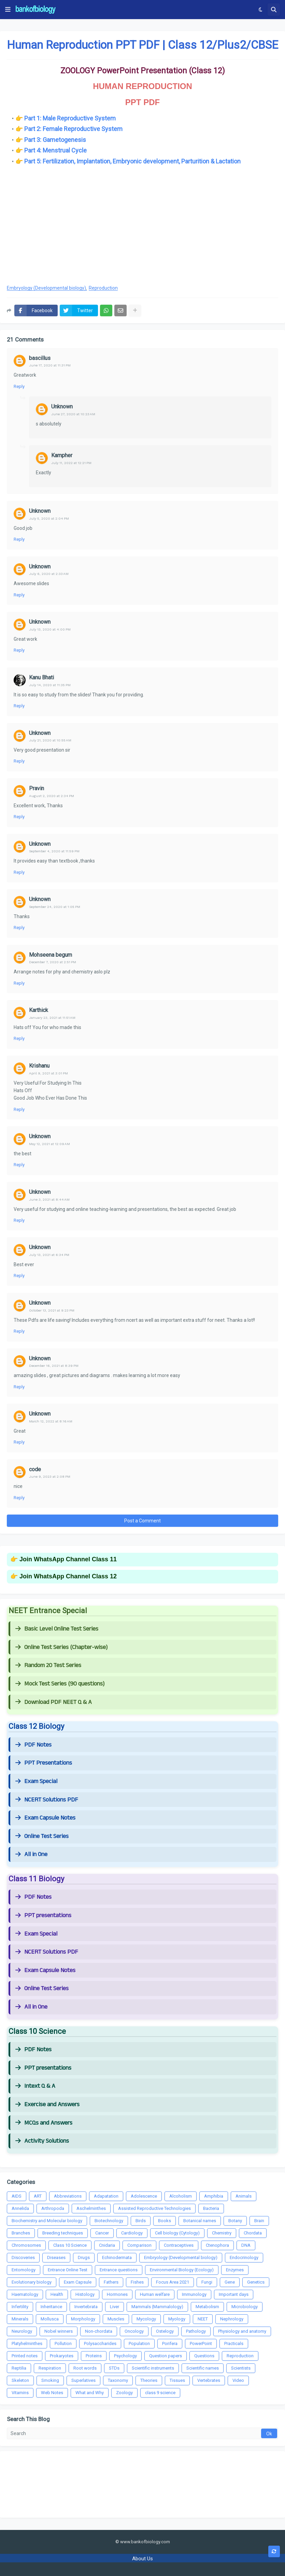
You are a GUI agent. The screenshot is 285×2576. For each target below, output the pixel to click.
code (35, 1469)
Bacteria (211, 2208)
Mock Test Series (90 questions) (59, 1683)
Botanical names (199, 2220)
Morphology (83, 2318)
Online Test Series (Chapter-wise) (61, 1647)
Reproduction (103, 288)
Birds (141, 2220)
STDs (114, 2368)
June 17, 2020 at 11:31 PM (50, 365)
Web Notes (52, 2392)
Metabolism (207, 2306)
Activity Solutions (42, 2141)
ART (38, 2196)
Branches (21, 2232)
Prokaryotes (61, 2355)
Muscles (116, 2318)
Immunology (194, 2294)
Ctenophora (217, 2245)
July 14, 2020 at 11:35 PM (50, 685)
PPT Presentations (43, 1763)
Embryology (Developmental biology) (46, 288)
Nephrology (231, 2318)
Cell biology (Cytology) (177, 2232)
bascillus (40, 358)
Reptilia (19, 2368)
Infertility (20, 2306)
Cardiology (132, 2232)
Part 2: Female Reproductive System (73, 128)
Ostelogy (165, 2331)
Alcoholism (180, 2196)
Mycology (146, 2318)
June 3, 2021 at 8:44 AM (49, 1199)
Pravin (36, 788)
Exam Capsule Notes (45, 1817)
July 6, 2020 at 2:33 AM (49, 574)
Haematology (25, 2294)
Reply (19, 386)
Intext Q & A (35, 2086)
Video (238, 2380)
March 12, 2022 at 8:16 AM (50, 1421)
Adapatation (106, 2196)
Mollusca (50, 2318)
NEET (203, 2318)
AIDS (17, 2196)
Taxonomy (118, 2380)
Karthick (38, 1010)
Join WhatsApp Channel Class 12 (68, 1576)
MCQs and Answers (43, 2122)
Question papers (165, 2355)
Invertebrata (86, 2306)
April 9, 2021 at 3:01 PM (48, 1073)
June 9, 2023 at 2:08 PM (49, 1476)
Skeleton (20, 2380)
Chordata (253, 2232)
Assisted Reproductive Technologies (154, 2208)
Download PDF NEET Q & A (53, 1702)
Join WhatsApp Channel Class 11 (68, 1559)
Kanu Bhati (41, 677)
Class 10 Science (70, 2245)
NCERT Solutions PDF (46, 1799)
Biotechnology (109, 2220)
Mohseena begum (50, 955)
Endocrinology (244, 2257)
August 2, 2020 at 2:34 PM (51, 796)
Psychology (125, 2355)
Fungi (206, 2282)
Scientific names (202, 2368)
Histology (85, 2294)
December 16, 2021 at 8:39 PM (54, 1365)
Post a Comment (142, 1520)
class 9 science (160, 2392)
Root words (85, 2368)
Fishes (137, 2282)
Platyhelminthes (27, 2343)
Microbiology (244, 2306)
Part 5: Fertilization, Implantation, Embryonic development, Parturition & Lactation (132, 161)
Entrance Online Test (67, 2269)
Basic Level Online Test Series (56, 1628)
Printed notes (25, 2355)
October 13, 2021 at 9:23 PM (51, 1310)
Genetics (256, 2282)
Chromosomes (26, 2245)
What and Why (89, 2392)
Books (164, 2220)
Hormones (117, 2294)
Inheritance (51, 2306)
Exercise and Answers (47, 2104)
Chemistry (221, 2232)
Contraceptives (179, 2245)
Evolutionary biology (32, 2282)
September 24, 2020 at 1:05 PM (54, 907)
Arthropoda (52, 2208)
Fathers (111, 2282)
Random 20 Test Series (48, 1665)
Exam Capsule (77, 2282)
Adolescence (144, 2196)
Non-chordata (98, 2331)
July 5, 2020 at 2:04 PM (49, 518)
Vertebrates (208, 2380)
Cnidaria (107, 2245)
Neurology (22, 2331)
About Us (142, 2559)
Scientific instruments (153, 2368)
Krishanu (39, 1065)
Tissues (177, 2380)
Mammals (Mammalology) (157, 2306)
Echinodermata (117, 2257)
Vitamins (20, 2392)
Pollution (63, 2343)
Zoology (124, 2392)
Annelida (20, 2208)
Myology (176, 2318)
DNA (246, 2245)
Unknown (62, 406)
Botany (235, 2220)
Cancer (102, 2232)
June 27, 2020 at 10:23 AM (73, 414)
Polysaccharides (100, 2343)
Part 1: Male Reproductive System (70, 118)
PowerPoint (201, 2343)
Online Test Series (42, 1836)
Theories (148, 2380)
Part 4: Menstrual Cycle (55, 150)
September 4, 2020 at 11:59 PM (54, 851)
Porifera (169, 2343)
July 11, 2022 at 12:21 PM (71, 463)
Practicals (233, 2343)
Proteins (94, 2355)
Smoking (50, 2380)
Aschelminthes (91, 2208)
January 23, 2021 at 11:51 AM (52, 1017)
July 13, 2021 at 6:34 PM (49, 1255)
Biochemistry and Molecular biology (47, 2220)
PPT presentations (43, 1915)
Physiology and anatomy (242, 2331)
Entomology (23, 2269)
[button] (8, 9)
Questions (204, 2355)
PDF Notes (33, 1744)
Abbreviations (68, 2196)
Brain (259, 2220)
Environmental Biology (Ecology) (182, 2269)
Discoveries (23, 2257)
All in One (31, 1854)
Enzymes (235, 2269)
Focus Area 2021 (172, 2282)
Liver (114, 2306)
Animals (244, 2196)
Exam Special (36, 1781)
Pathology (196, 2331)
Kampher (61, 455)
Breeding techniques (62, 2232)
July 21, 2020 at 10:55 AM (50, 740)
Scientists (241, 2368)
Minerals (20, 2318)
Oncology (134, 2331)
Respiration (50, 2368)
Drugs (84, 2257)
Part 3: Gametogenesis (55, 139)
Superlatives (83, 2380)
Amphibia (213, 2196)
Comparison (139, 2245)
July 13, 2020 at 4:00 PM (50, 629)
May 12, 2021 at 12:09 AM (49, 1144)
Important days (233, 2294)
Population (139, 2343)
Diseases (56, 2257)
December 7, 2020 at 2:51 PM (52, 962)
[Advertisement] (142, 224)
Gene (230, 2282)
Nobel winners (58, 2331)
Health (57, 2294)
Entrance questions (119, 2269)
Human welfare (155, 2294)
